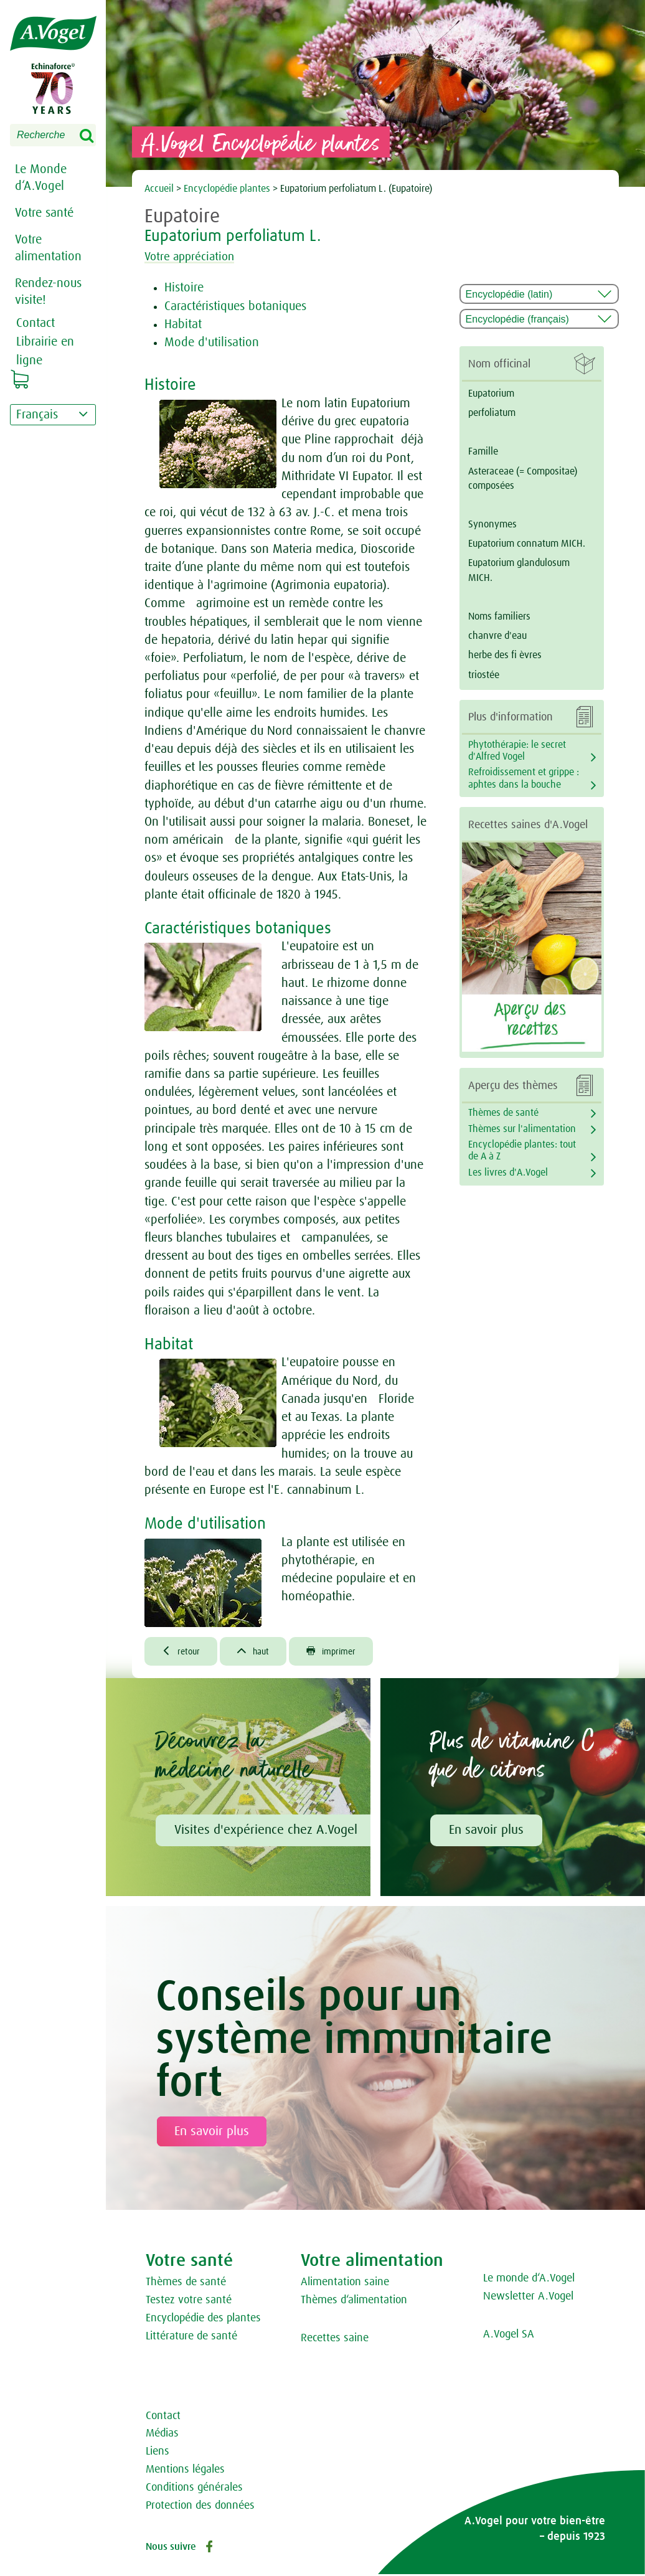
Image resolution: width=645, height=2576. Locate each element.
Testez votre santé (189, 2302)
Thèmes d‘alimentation (354, 2302)
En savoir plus (486, 1832)
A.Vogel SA (508, 2336)
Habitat (183, 324)
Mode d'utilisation (211, 342)
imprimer (341, 1652)
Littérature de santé (191, 2338)
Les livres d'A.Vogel (508, 1172)
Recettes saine (335, 2340)
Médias (162, 2435)
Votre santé (44, 213)
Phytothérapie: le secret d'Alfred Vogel (517, 751)
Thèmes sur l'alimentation (522, 1129)
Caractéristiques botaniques (235, 306)
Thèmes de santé (503, 1113)
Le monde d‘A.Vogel (529, 2280)
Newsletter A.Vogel (528, 2298)
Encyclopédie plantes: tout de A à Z (522, 1150)
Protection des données (200, 2507)
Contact (163, 2417)
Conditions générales (194, 2489)
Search (94, 136)
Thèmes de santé (186, 2284)
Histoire (184, 287)
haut (259, 1652)
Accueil (160, 189)
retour (183, 1652)
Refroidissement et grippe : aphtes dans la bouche (523, 778)
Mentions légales (185, 2471)
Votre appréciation (197, 256)
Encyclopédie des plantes (203, 2320)
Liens (157, 2453)
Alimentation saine (345, 2284)
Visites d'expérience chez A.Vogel (265, 1832)
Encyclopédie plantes (227, 189)
